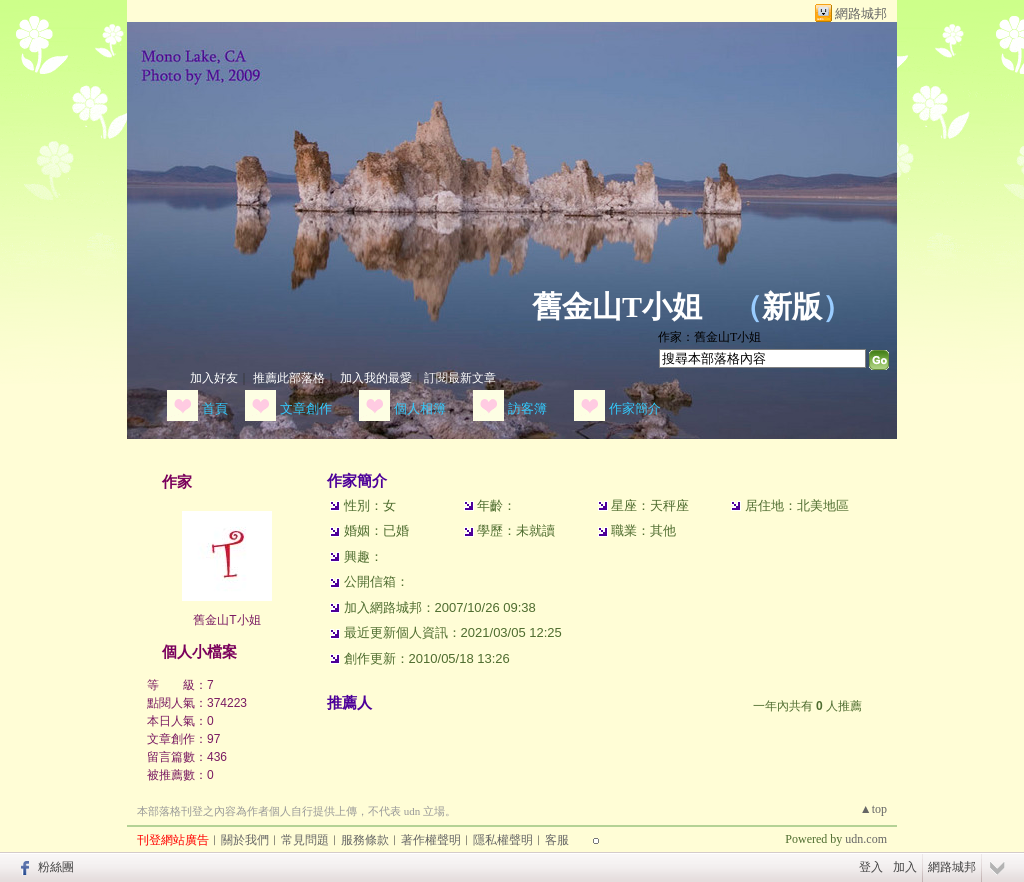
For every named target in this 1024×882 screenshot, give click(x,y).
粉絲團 (56, 867)
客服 (557, 840)
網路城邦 (861, 13)
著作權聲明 (431, 840)
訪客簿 (527, 408)
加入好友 (214, 378)
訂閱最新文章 (460, 378)
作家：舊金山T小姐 (709, 337)
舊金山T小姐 (617, 306)
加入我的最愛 (376, 378)
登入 (871, 867)
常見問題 (305, 840)
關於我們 (245, 840)
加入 (905, 867)
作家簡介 (635, 408)
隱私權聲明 (503, 840)
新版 (792, 306)
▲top (873, 809)
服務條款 (365, 840)
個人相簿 (420, 408)
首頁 (215, 408)
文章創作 (306, 408)
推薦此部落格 (289, 378)
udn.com (866, 839)
